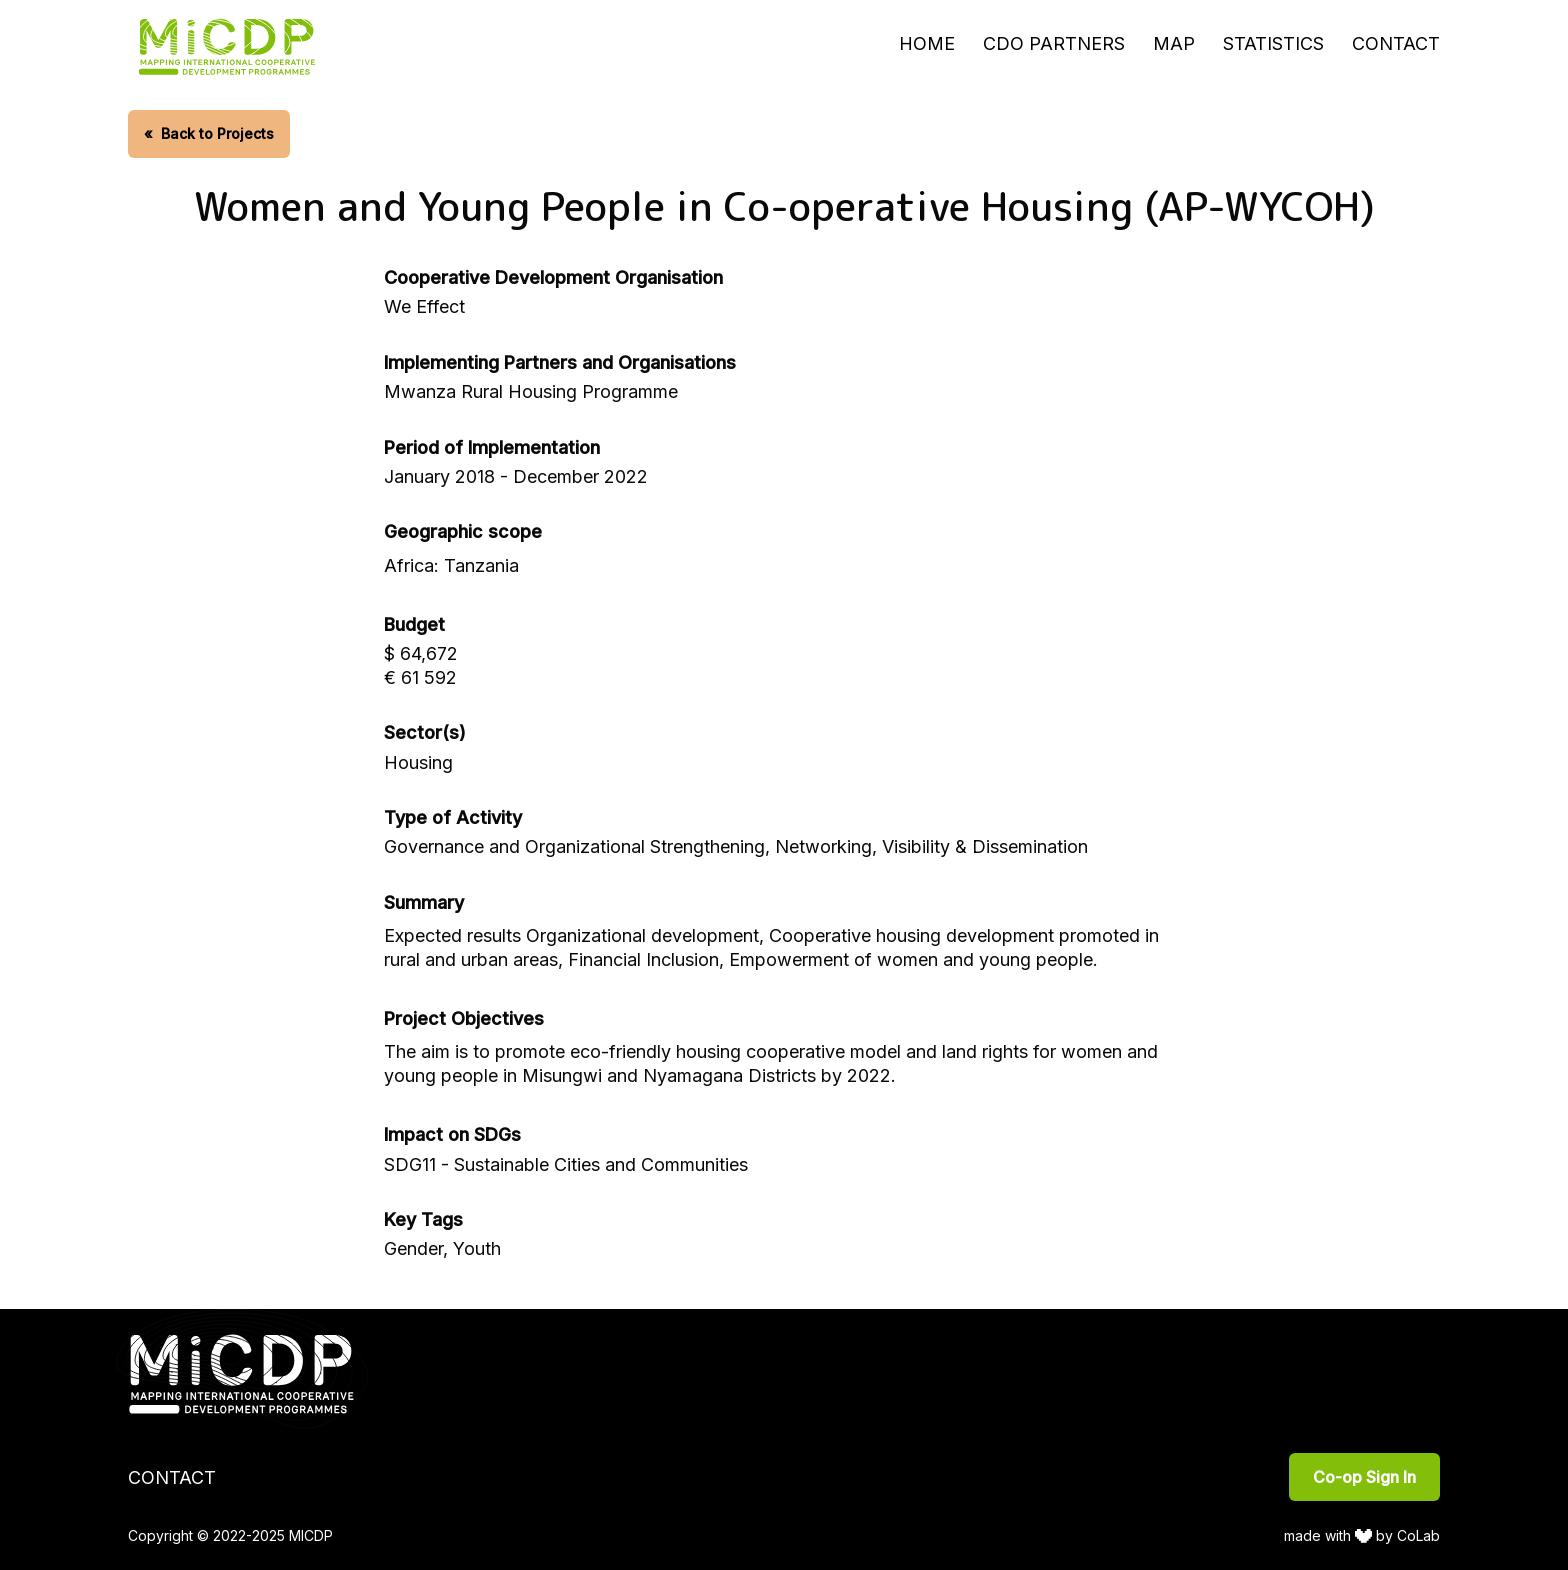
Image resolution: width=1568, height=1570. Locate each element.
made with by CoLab (1362, 1535)
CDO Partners (1054, 43)
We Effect (424, 306)
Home (927, 43)
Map (1174, 43)
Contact (1396, 43)
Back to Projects (209, 133)
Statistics (1273, 43)
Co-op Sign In (1364, 1477)
